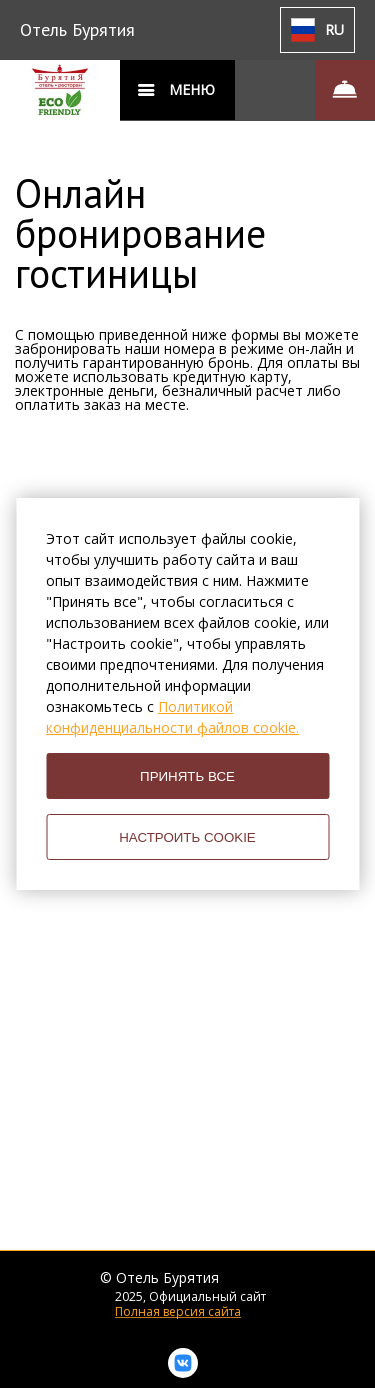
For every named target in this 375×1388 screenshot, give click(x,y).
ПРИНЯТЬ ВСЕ (187, 776)
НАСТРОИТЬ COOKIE (187, 837)
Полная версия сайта (178, 1312)
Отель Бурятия (77, 29)
